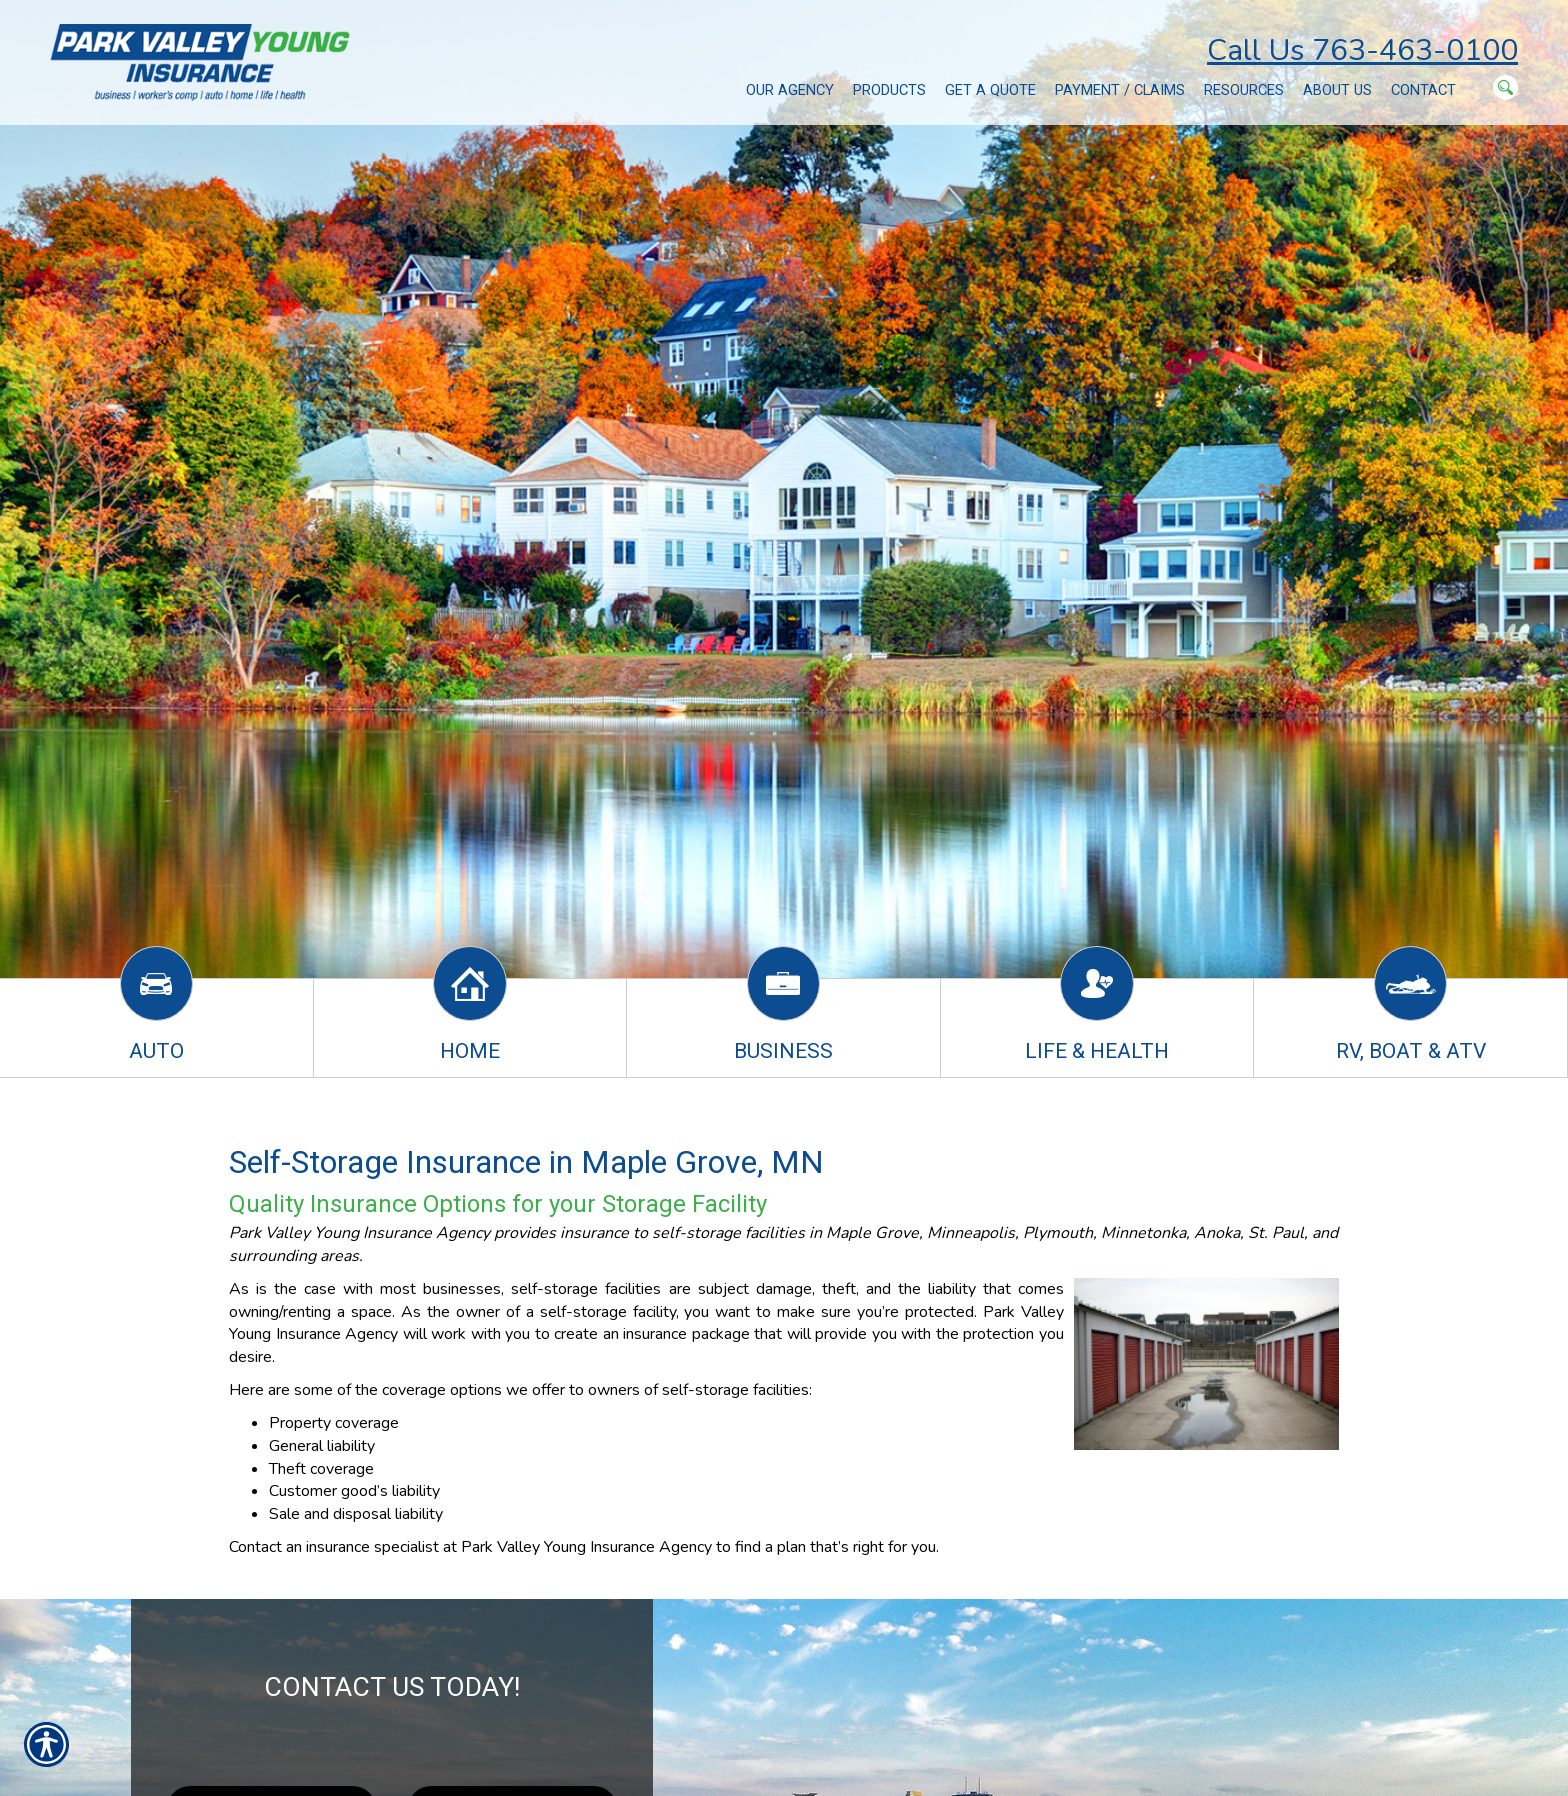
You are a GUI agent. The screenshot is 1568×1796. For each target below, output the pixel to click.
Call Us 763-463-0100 (1362, 50)
